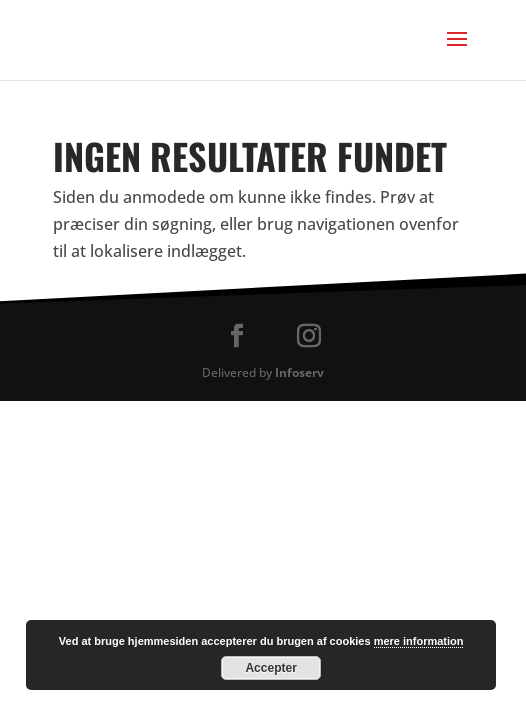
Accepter (270, 668)
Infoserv (299, 372)
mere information (419, 641)
